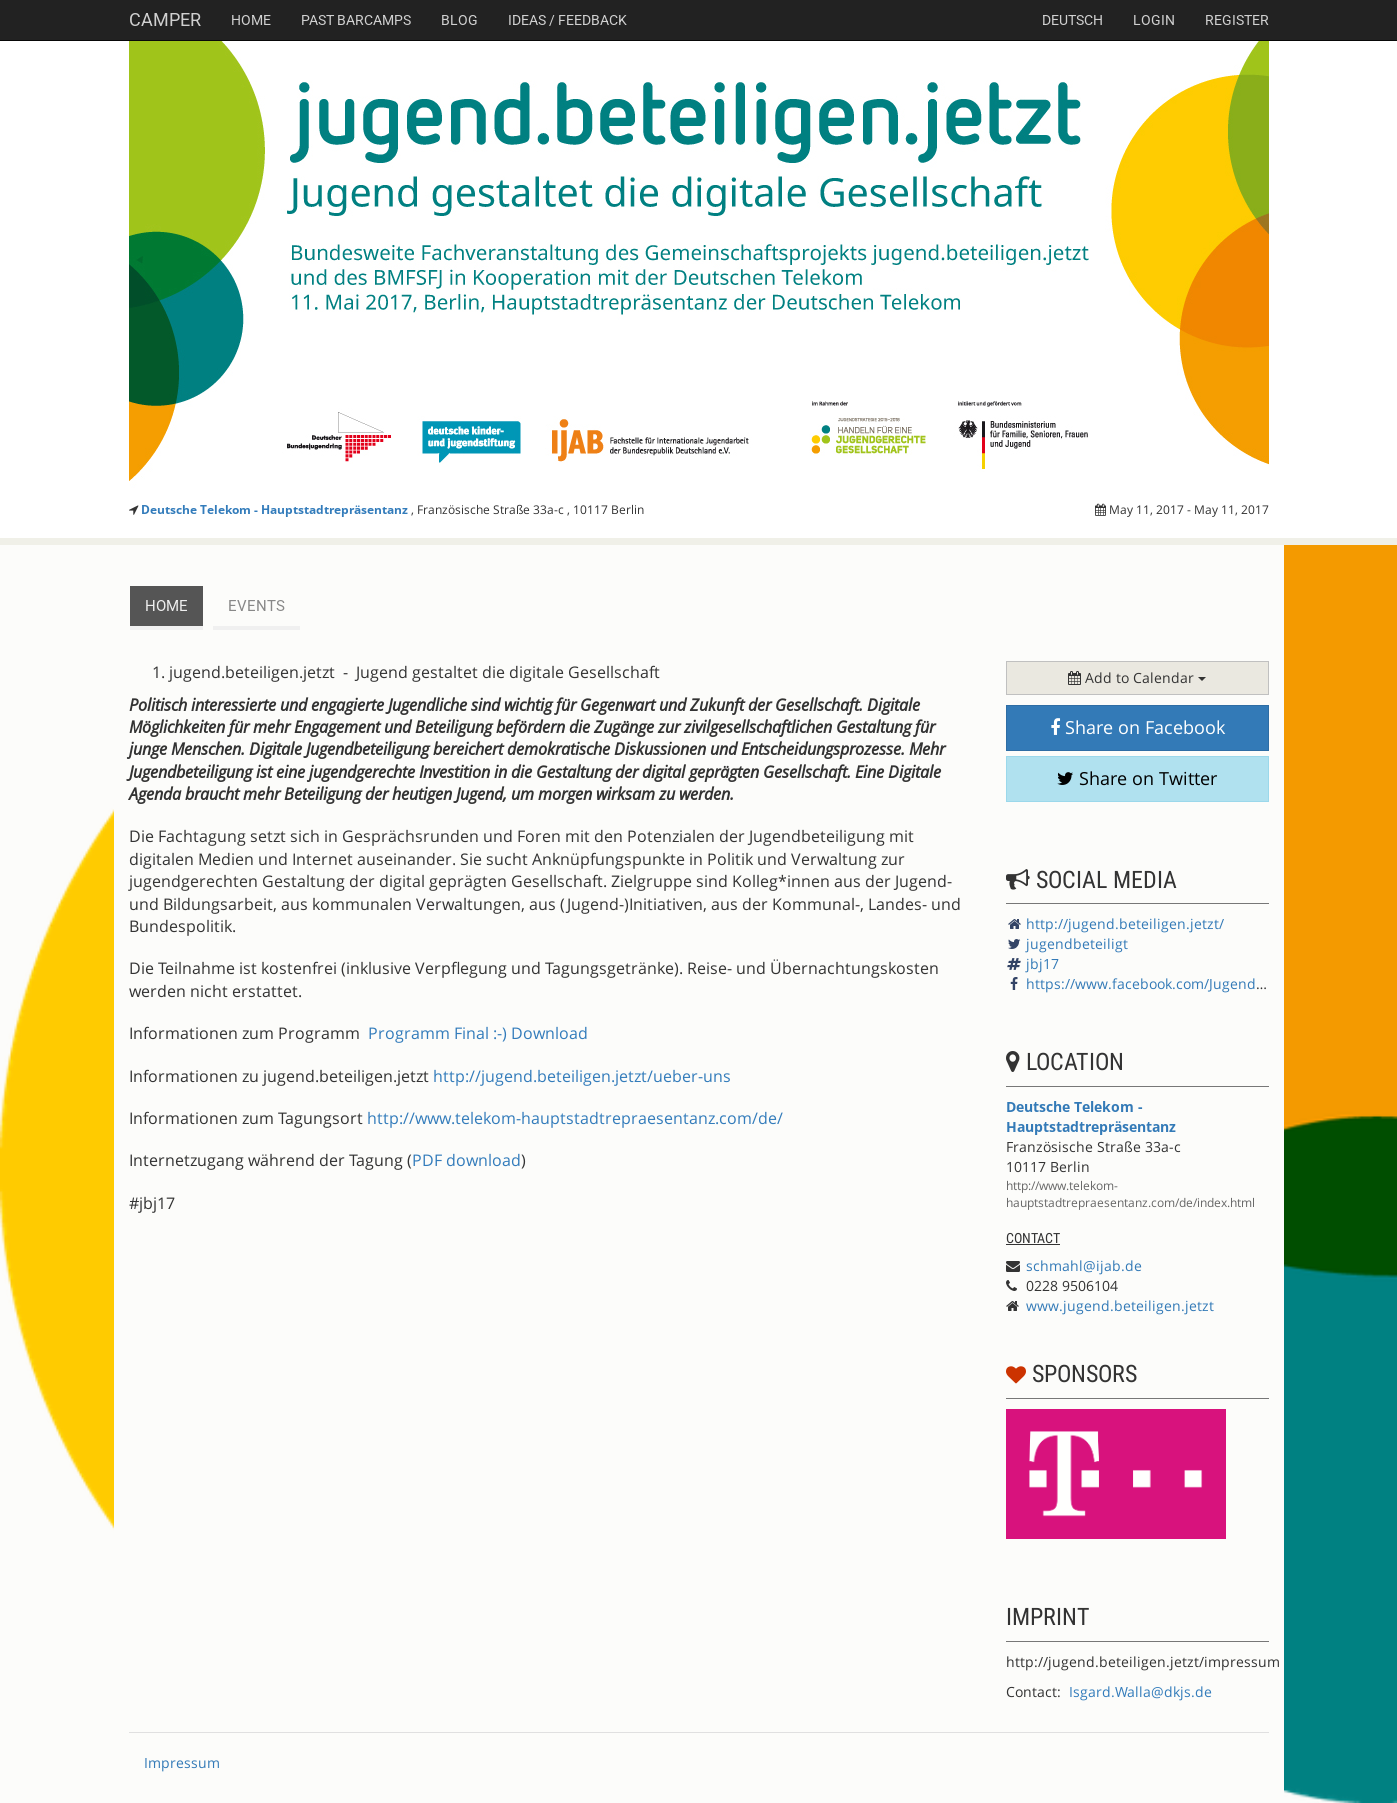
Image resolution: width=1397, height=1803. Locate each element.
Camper (165, 19)
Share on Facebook (1137, 727)
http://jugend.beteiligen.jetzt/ (1125, 923)
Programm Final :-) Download (478, 1033)
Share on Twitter (1137, 778)
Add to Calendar (1137, 677)
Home (251, 20)
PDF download (466, 1160)
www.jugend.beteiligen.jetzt (1120, 1305)
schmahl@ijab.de (1084, 1265)
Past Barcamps (356, 20)
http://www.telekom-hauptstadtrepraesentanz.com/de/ (575, 1118)
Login (1154, 20)
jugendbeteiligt (1077, 943)
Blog (459, 20)
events (256, 606)
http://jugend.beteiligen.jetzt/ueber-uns (582, 1076)
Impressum (182, 1762)
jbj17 (1042, 963)
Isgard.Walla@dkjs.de (1140, 1691)
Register (1237, 20)
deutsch (1072, 20)
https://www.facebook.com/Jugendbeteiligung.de (1189, 983)
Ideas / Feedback (567, 20)
